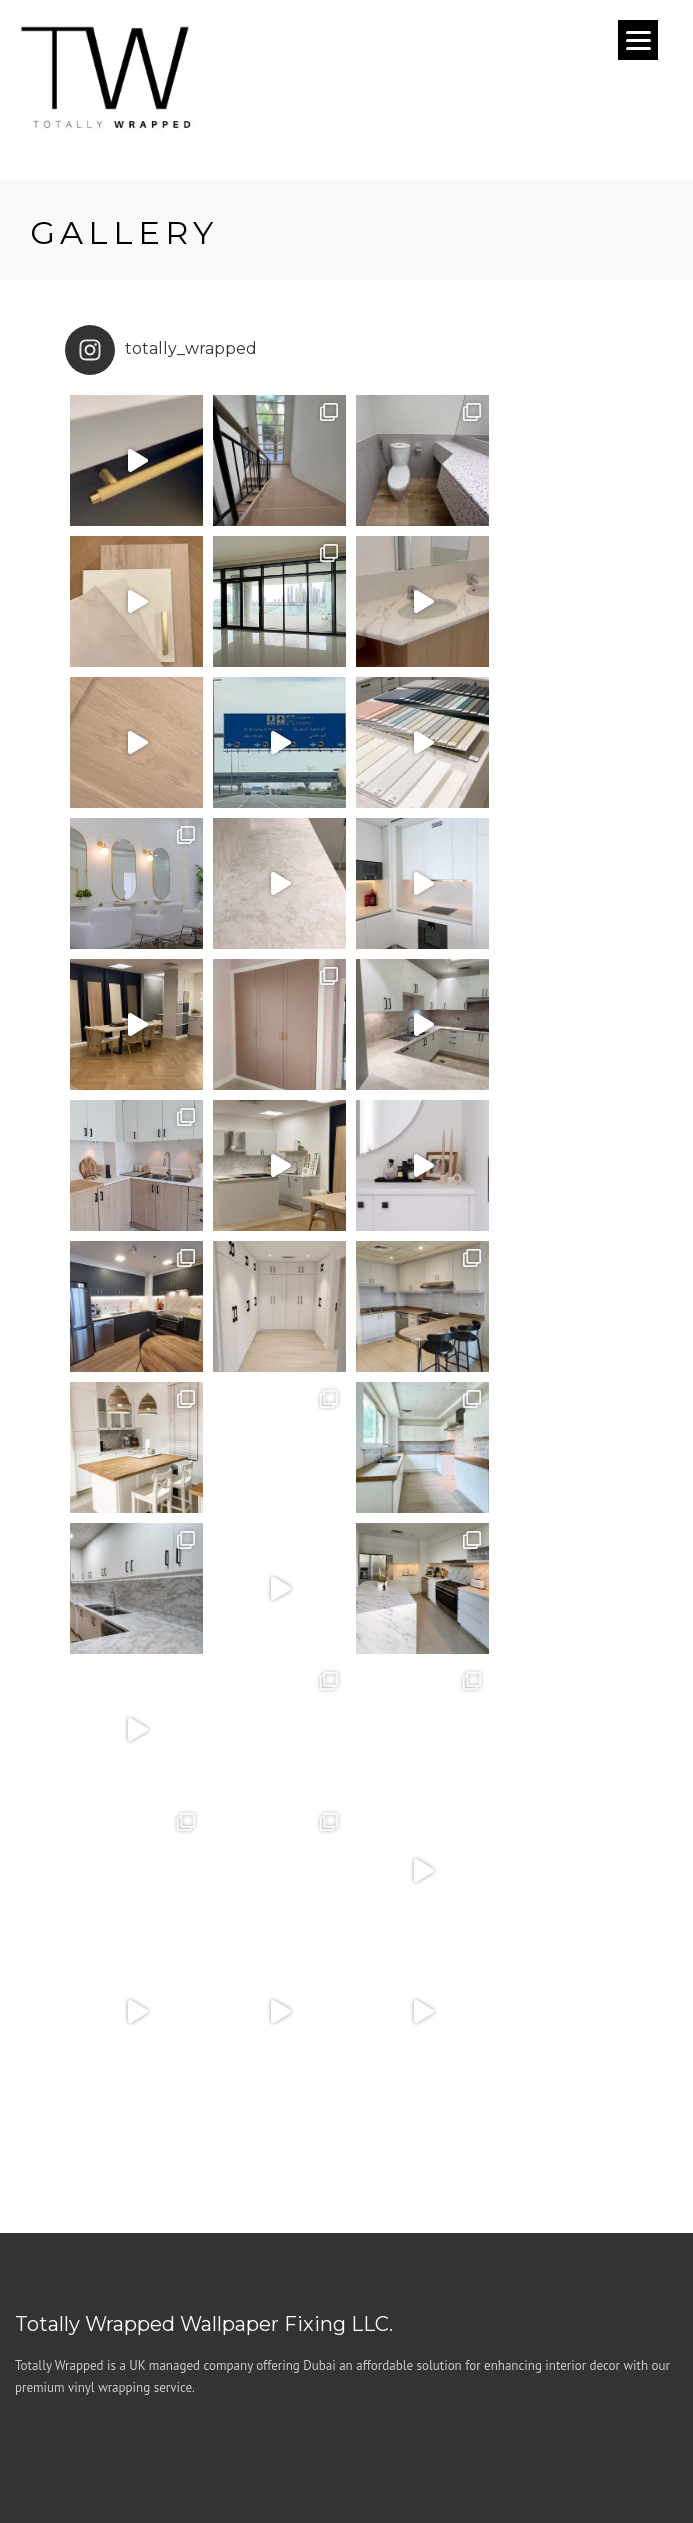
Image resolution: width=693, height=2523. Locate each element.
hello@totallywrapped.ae (156, 2252)
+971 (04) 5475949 (138, 2224)
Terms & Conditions (291, 2420)
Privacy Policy (413, 2420)
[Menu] (638, 40)
